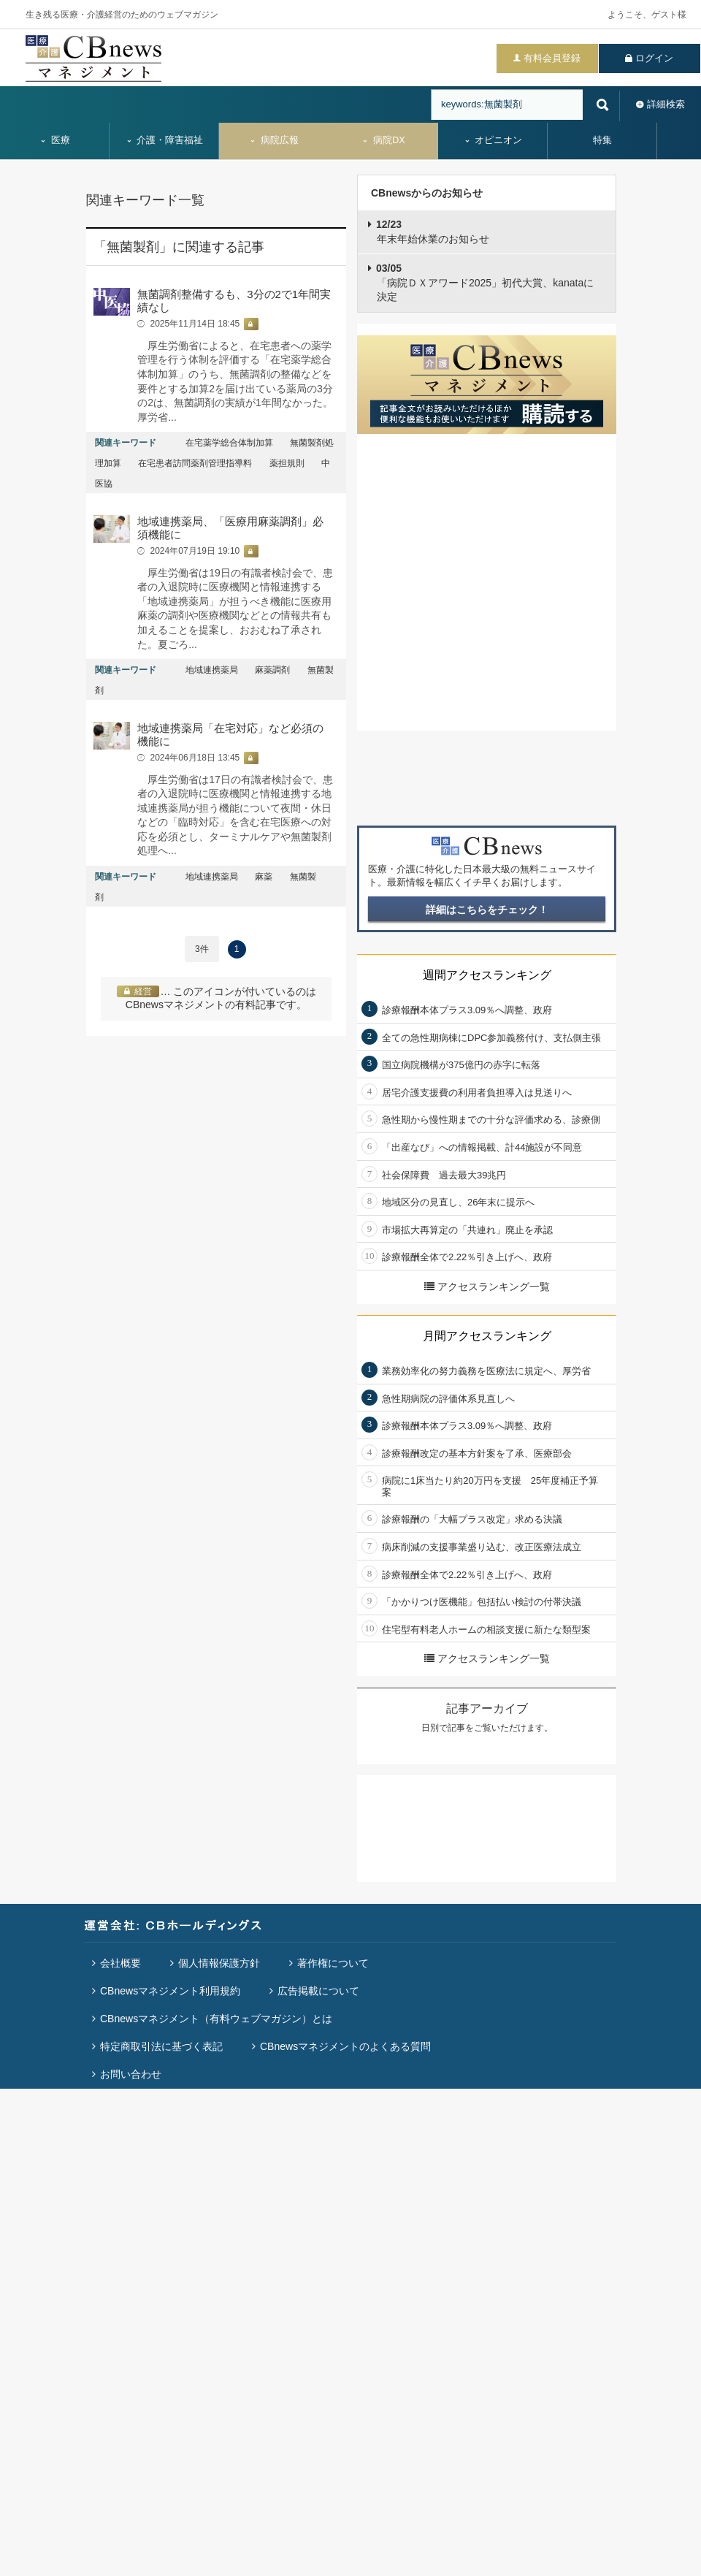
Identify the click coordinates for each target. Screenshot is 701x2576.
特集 (602, 140)
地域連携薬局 (211, 670)
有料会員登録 (552, 58)
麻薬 (263, 877)
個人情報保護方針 (219, 1963)
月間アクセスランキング (487, 1336)
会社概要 (120, 1963)
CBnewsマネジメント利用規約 (170, 1991)
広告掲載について (318, 1991)
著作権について (333, 1963)
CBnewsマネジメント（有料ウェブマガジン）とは (216, 2018)
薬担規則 (286, 463)
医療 (54, 140)
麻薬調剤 (272, 670)
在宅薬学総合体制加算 (229, 443)
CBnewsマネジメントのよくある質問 (345, 2046)
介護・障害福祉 (165, 140)
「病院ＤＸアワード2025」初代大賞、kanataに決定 (485, 282)
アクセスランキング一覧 (487, 1286)
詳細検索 (666, 104)
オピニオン (493, 140)
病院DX (383, 140)
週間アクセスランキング (487, 975)
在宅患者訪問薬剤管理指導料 (195, 463)
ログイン (654, 58)
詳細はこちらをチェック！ (487, 909)
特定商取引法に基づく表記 (161, 2046)
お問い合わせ (130, 2074)
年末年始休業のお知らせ (432, 231)
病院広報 (274, 140)
